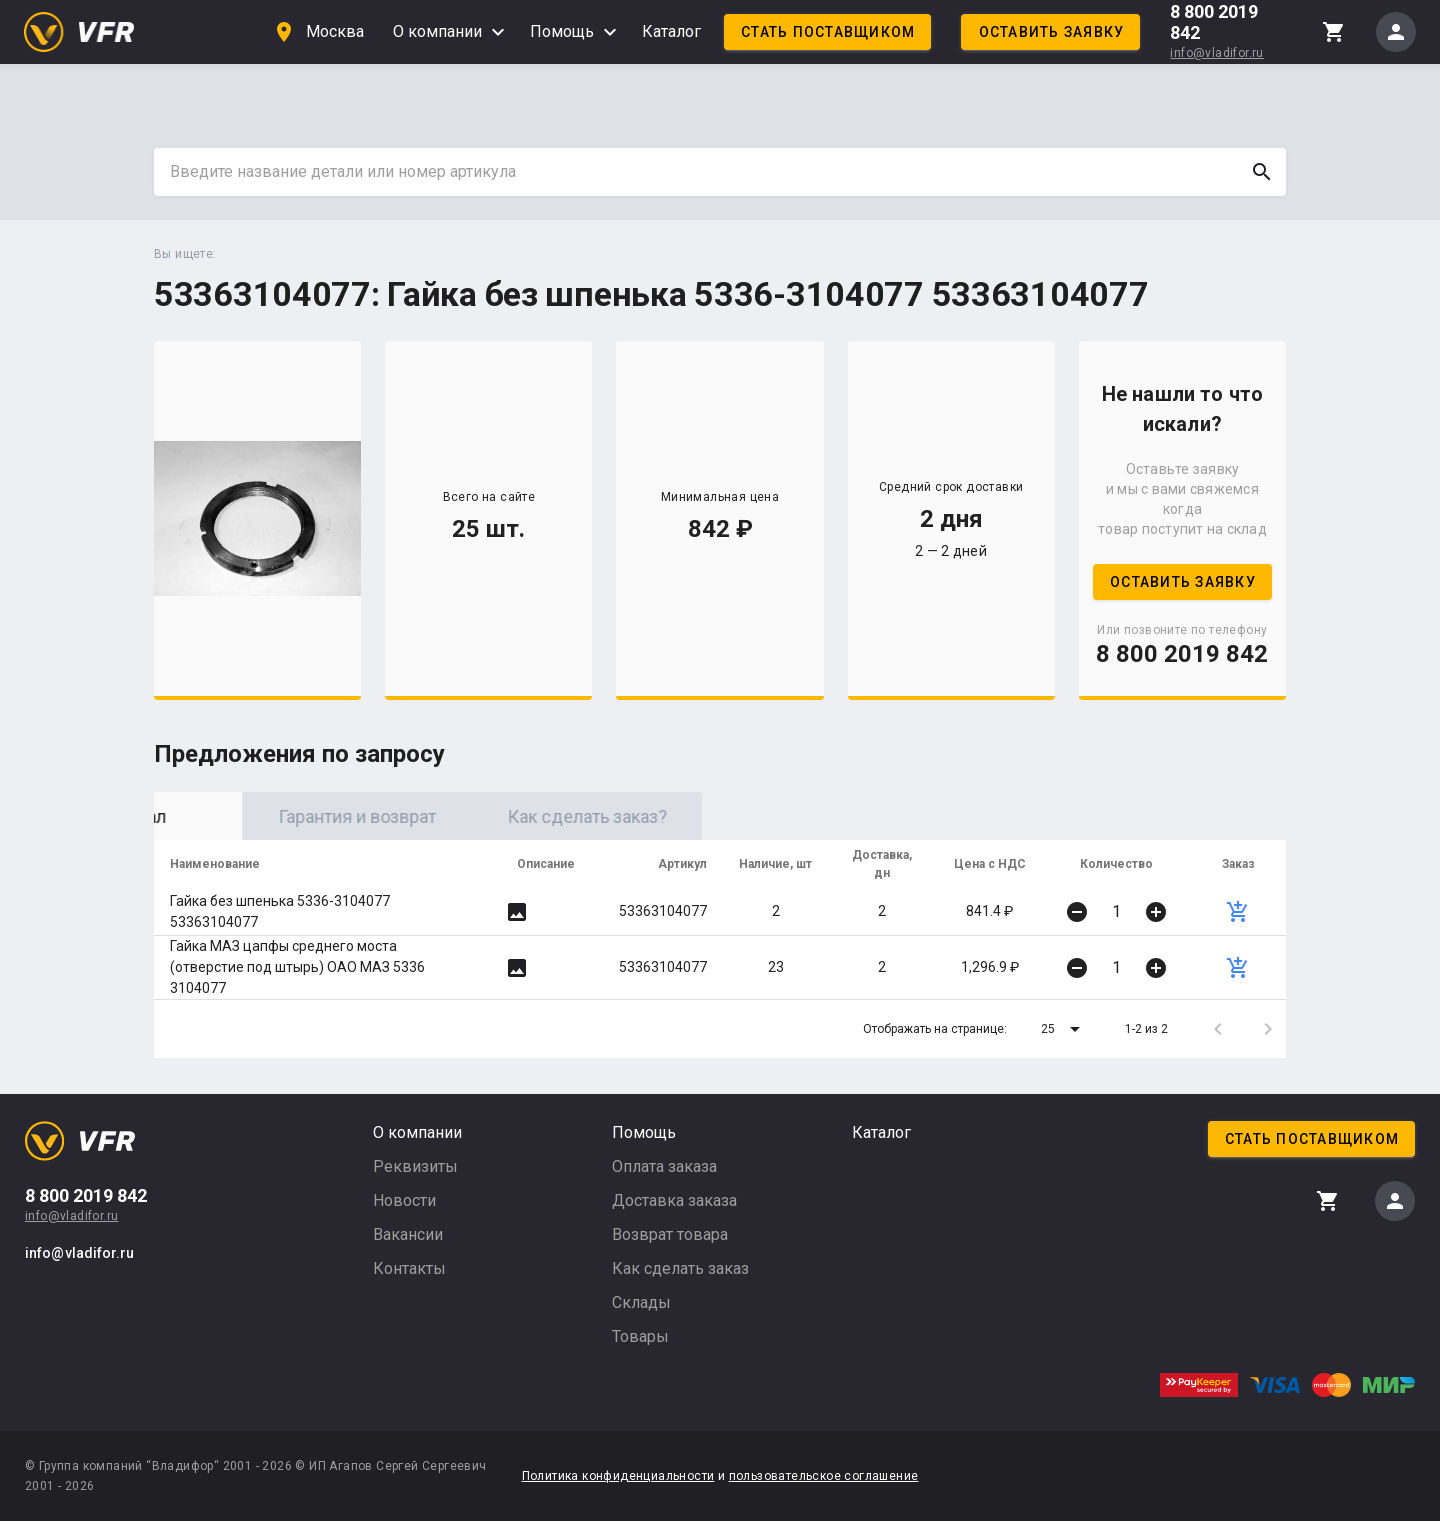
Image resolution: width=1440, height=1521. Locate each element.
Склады (641, 1302)
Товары (640, 1336)
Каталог (671, 31)
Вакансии (408, 1234)
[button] (1064, 1029)
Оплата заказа (664, 1166)
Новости (404, 1200)
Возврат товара (670, 1234)
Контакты (409, 1268)
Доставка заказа (674, 1200)
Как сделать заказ (680, 1268)
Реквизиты (415, 1166)
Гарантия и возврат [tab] (499, 816)
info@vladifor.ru (1216, 53)
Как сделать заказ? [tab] (729, 816)
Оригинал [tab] (269, 816)
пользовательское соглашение (824, 1476)
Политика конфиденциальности (618, 1476)
